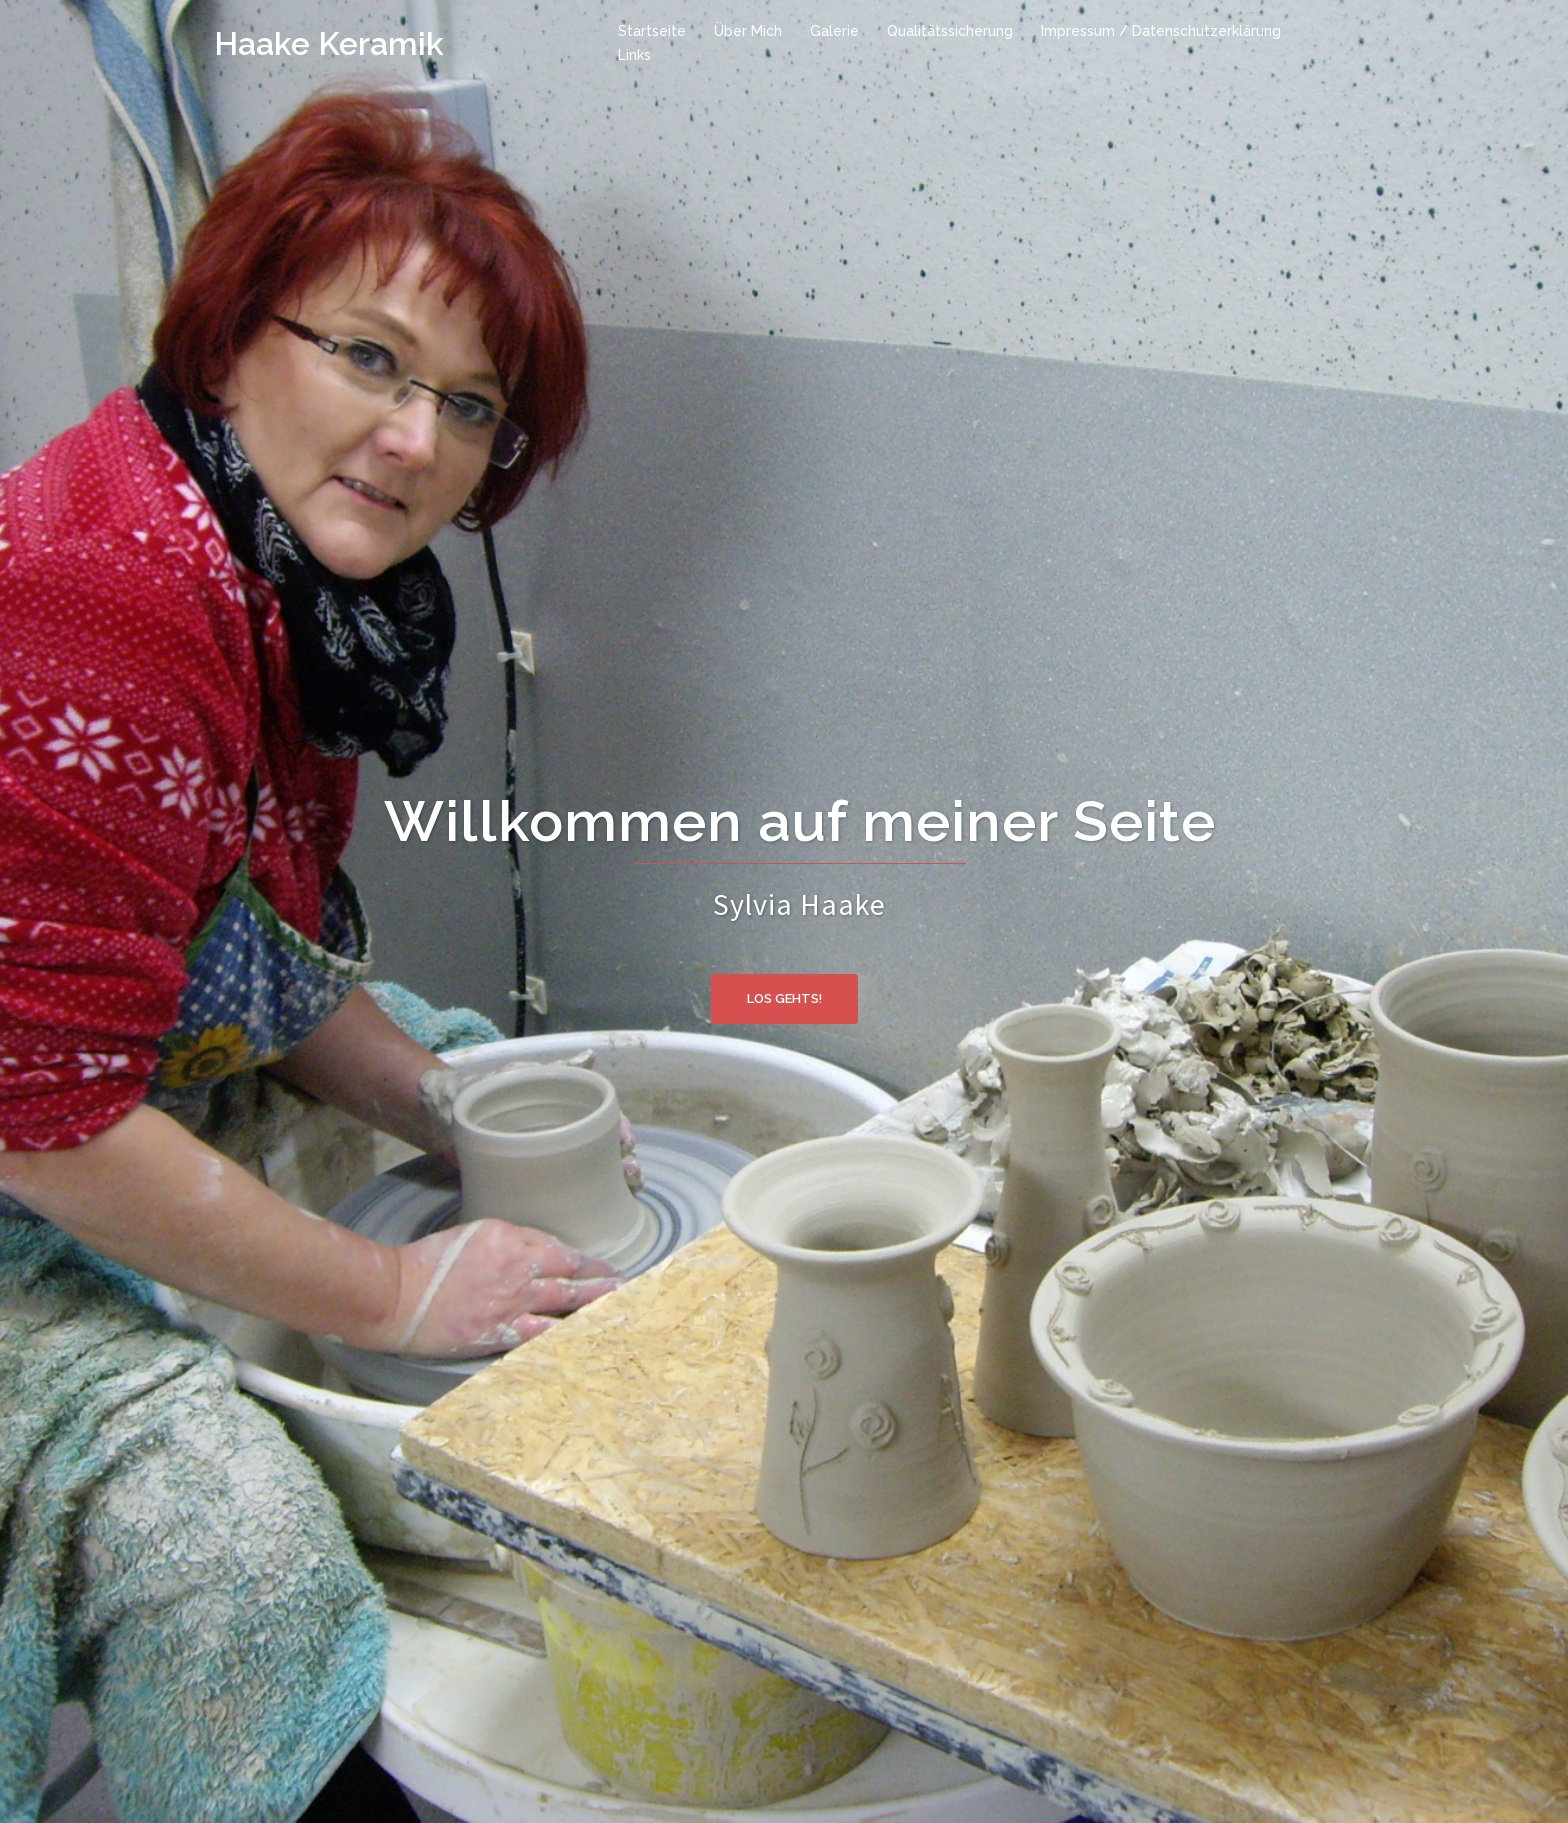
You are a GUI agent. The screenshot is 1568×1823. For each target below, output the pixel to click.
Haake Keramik (329, 43)
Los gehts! (784, 998)
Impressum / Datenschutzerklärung (1161, 31)
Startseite (652, 31)
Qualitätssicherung (950, 31)
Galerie (834, 31)
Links (634, 55)
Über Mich (748, 31)
